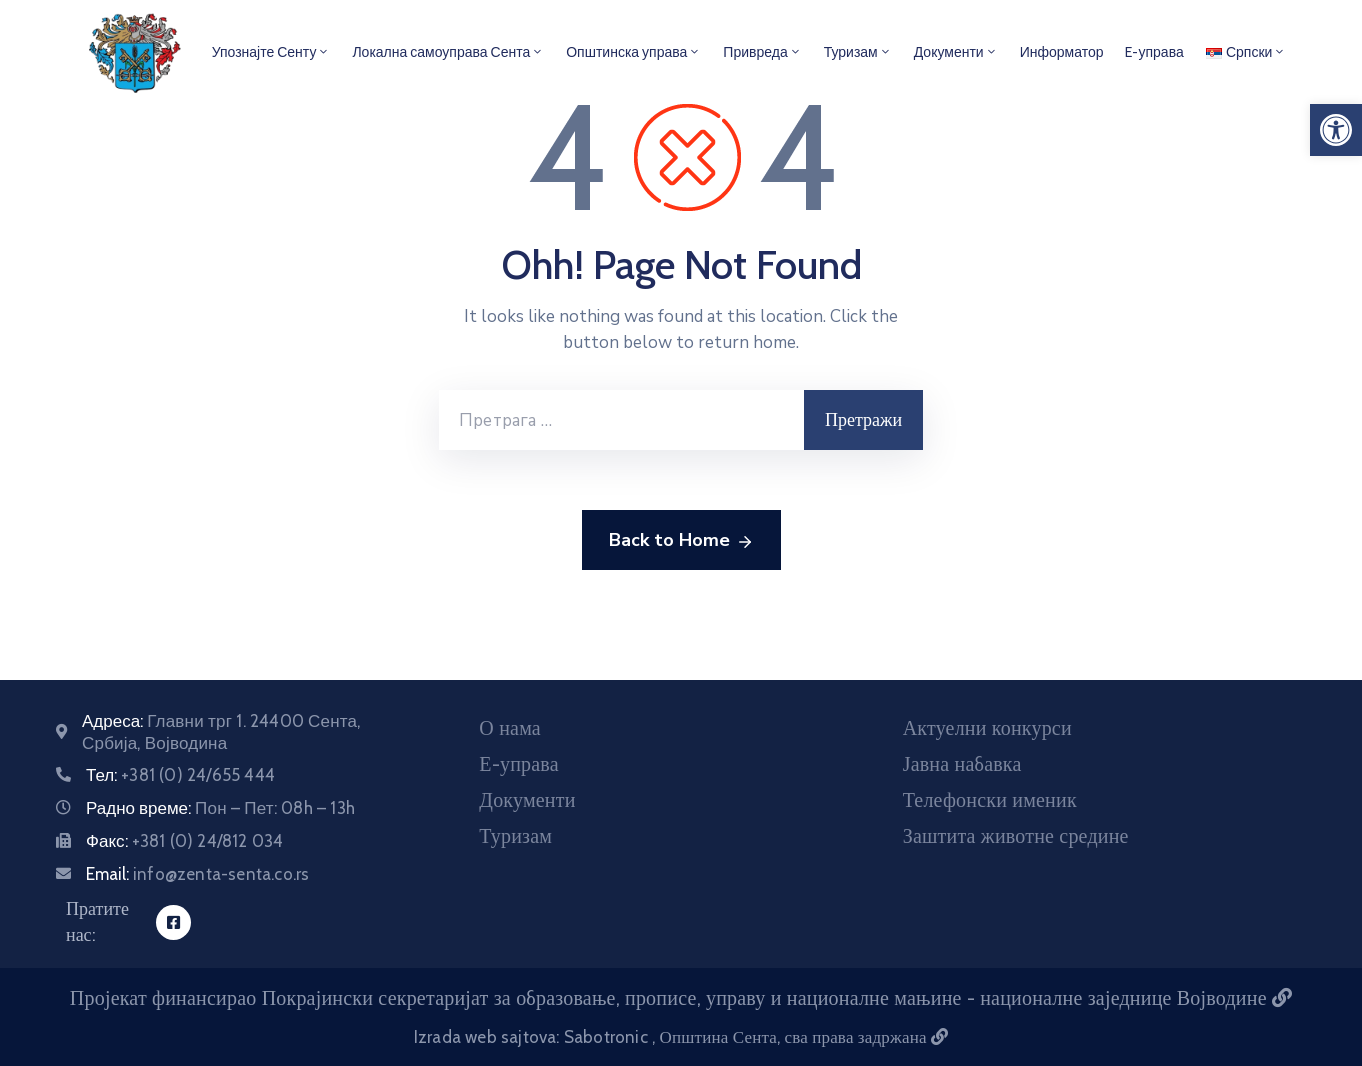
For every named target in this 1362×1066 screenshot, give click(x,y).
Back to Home (681, 541)
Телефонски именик (990, 800)
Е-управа (518, 764)
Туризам (858, 52)
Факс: (184, 841)
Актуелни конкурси (987, 728)
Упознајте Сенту (271, 52)
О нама (510, 728)
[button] (1336, 130)
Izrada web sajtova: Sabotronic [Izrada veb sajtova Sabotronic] (533, 1037)
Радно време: (220, 808)
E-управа (1154, 52)
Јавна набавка (962, 764)
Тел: (180, 775)
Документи (956, 52)
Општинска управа (633, 52)
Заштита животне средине (1016, 836)
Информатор (1062, 52)
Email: (197, 874)
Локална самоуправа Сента (448, 52)
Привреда (762, 52)
